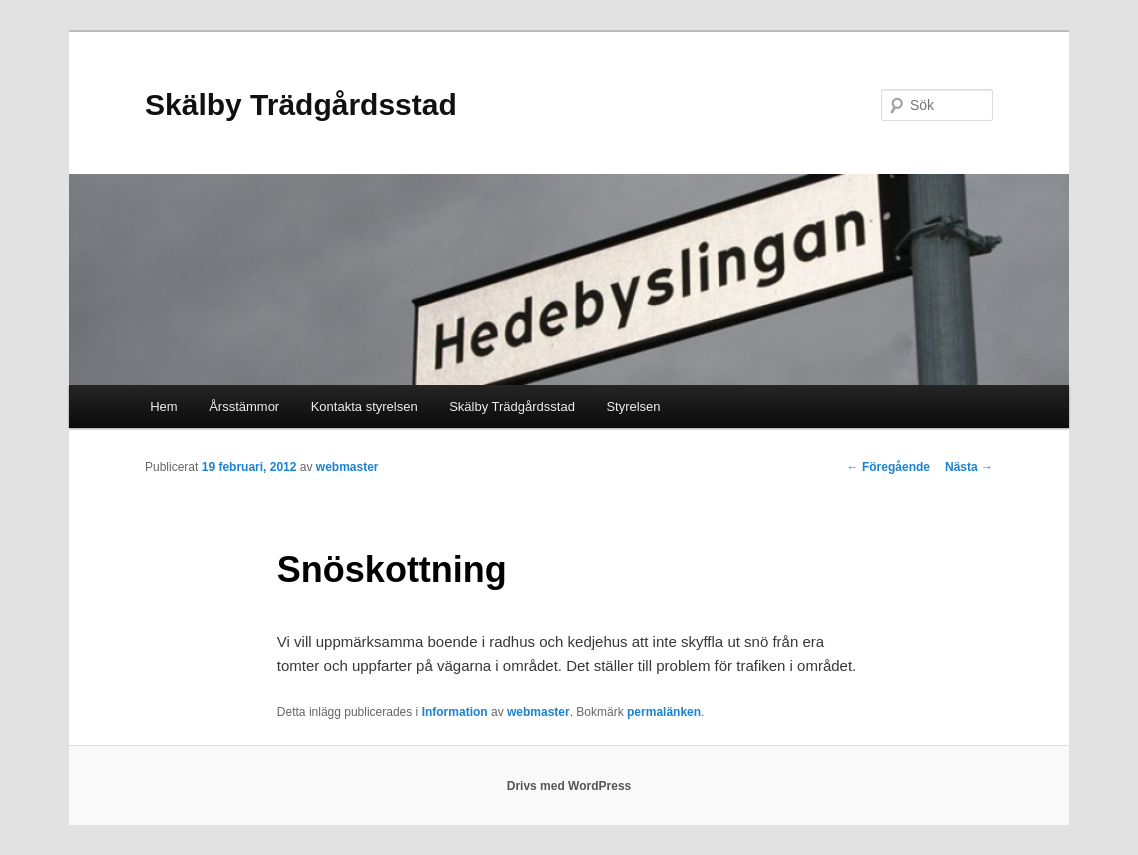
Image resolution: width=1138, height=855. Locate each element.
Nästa (969, 467)
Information (455, 712)
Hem (163, 406)
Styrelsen (633, 406)
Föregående (888, 467)
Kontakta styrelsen (364, 406)
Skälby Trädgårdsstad (301, 104)
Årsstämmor (244, 406)
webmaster (347, 467)
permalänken (664, 712)
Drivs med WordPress (569, 786)
